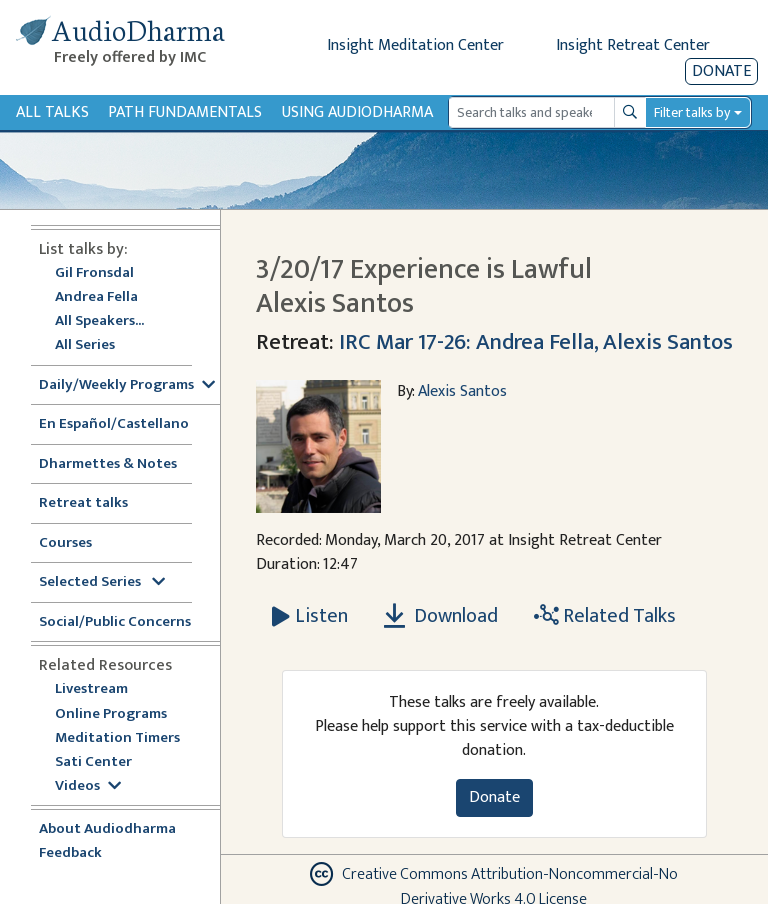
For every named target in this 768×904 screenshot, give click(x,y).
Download (441, 616)
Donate (721, 71)
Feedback (70, 853)
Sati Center (93, 762)
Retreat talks (83, 503)
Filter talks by (692, 112)
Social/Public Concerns (115, 622)
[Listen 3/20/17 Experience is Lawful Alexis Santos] (310, 616)
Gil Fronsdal (94, 273)
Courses (65, 543)
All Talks (52, 112)
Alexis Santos (462, 391)
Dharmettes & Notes (108, 464)
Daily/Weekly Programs (127, 385)
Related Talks (605, 616)
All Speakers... (99, 321)
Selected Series (102, 582)
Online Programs (111, 714)
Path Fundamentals (185, 112)
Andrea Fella (96, 297)
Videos (88, 786)
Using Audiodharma (357, 112)
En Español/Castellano (114, 424)
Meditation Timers (117, 738)
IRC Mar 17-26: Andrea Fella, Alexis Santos (536, 342)
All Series (85, 345)
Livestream (91, 689)
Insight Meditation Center (415, 45)
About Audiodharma (107, 829)
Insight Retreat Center (633, 45)
